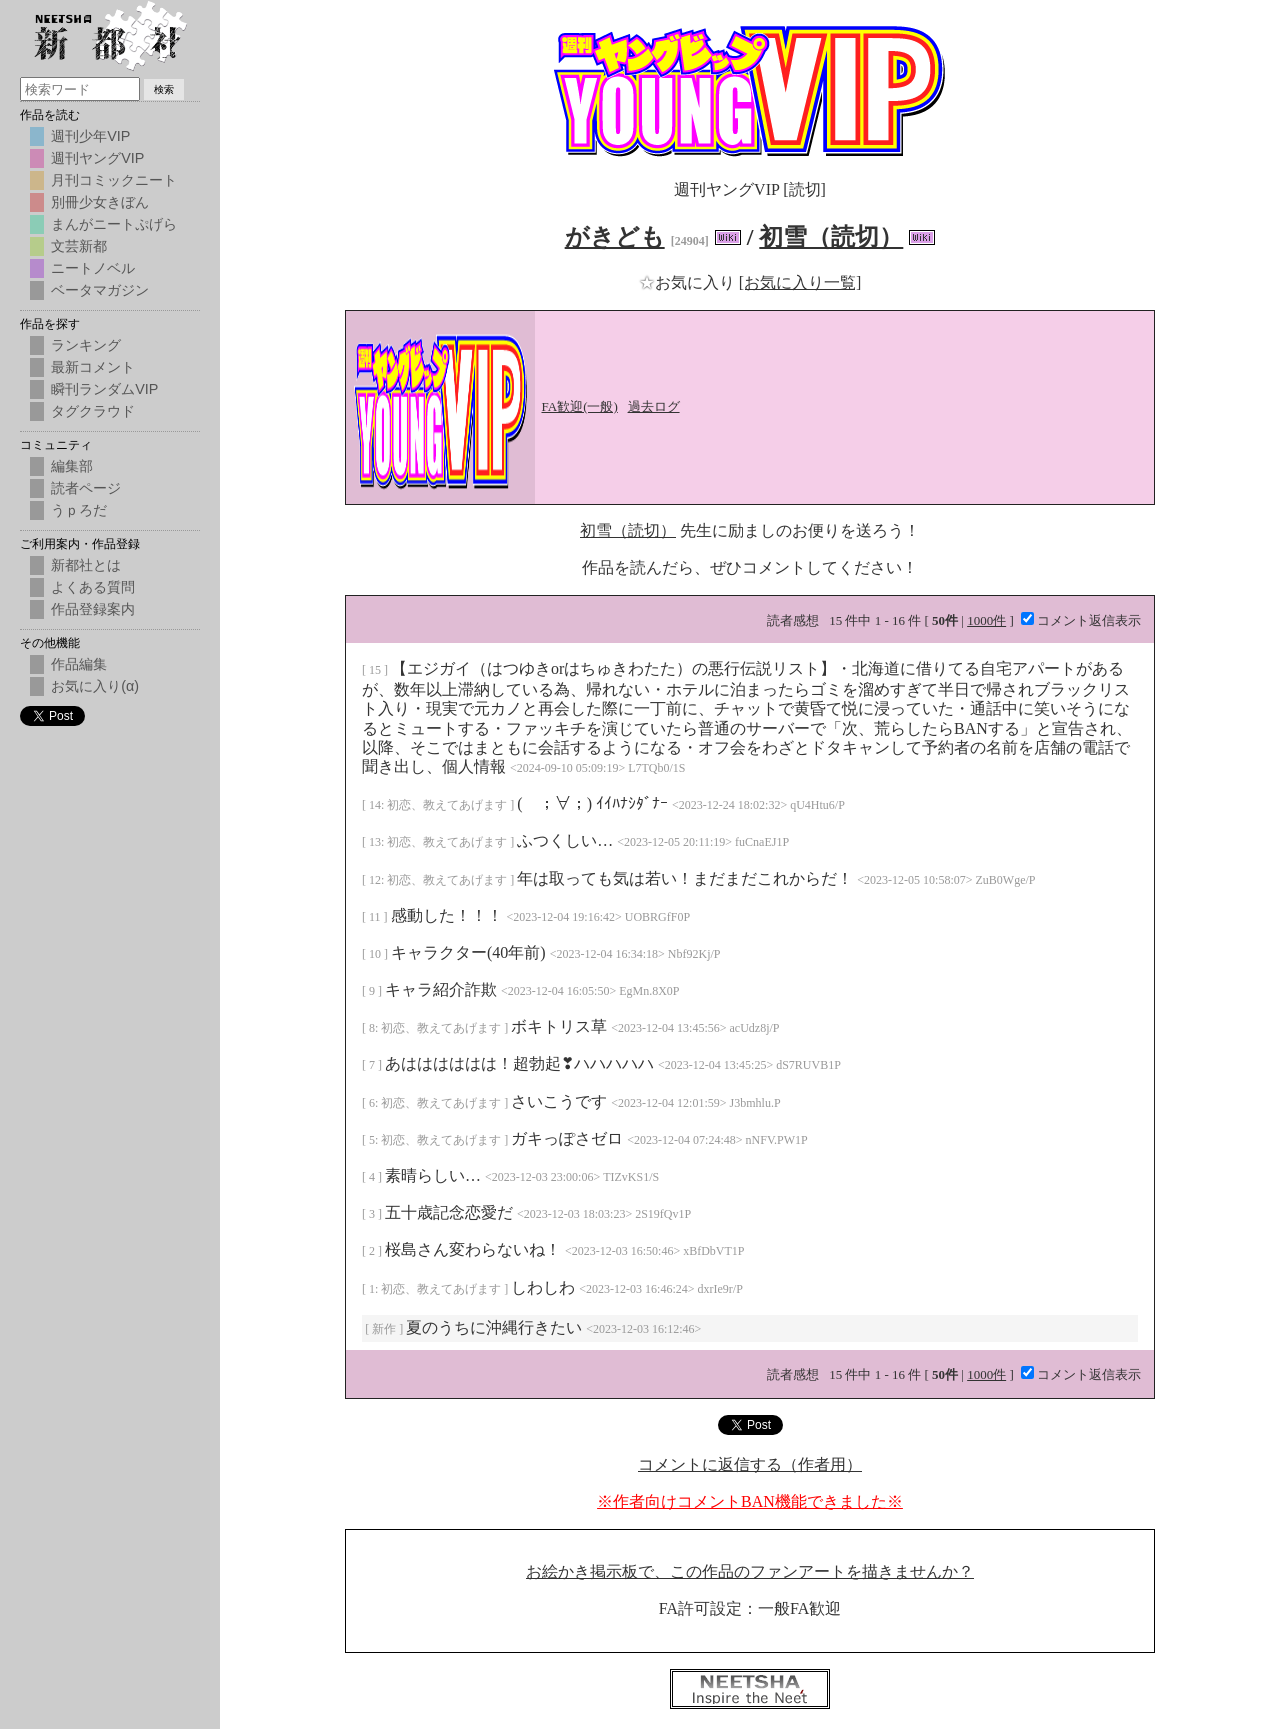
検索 (164, 89)
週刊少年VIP (90, 136)
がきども (615, 237)
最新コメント (93, 367)
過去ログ (654, 406)
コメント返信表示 (1081, 620)
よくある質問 (93, 587)
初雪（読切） (831, 237)
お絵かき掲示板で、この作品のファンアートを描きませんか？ (750, 1571)
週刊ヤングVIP (97, 158)
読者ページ (86, 488)
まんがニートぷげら (114, 224)
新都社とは (86, 565)
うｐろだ (79, 510)
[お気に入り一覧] (800, 282)
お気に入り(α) (95, 686)
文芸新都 (79, 246)
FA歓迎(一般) (580, 406)
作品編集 (79, 664)
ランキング (86, 345)
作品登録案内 (93, 609)
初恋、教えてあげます (448, 805)
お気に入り (689, 282)
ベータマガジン (100, 290)
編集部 (72, 466)
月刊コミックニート (114, 180)
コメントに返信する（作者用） (750, 1464)
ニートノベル (93, 268)
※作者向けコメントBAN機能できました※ (750, 1501)
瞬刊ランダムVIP (104, 389)
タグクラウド (93, 411)
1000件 (986, 620)
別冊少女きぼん (100, 202)
